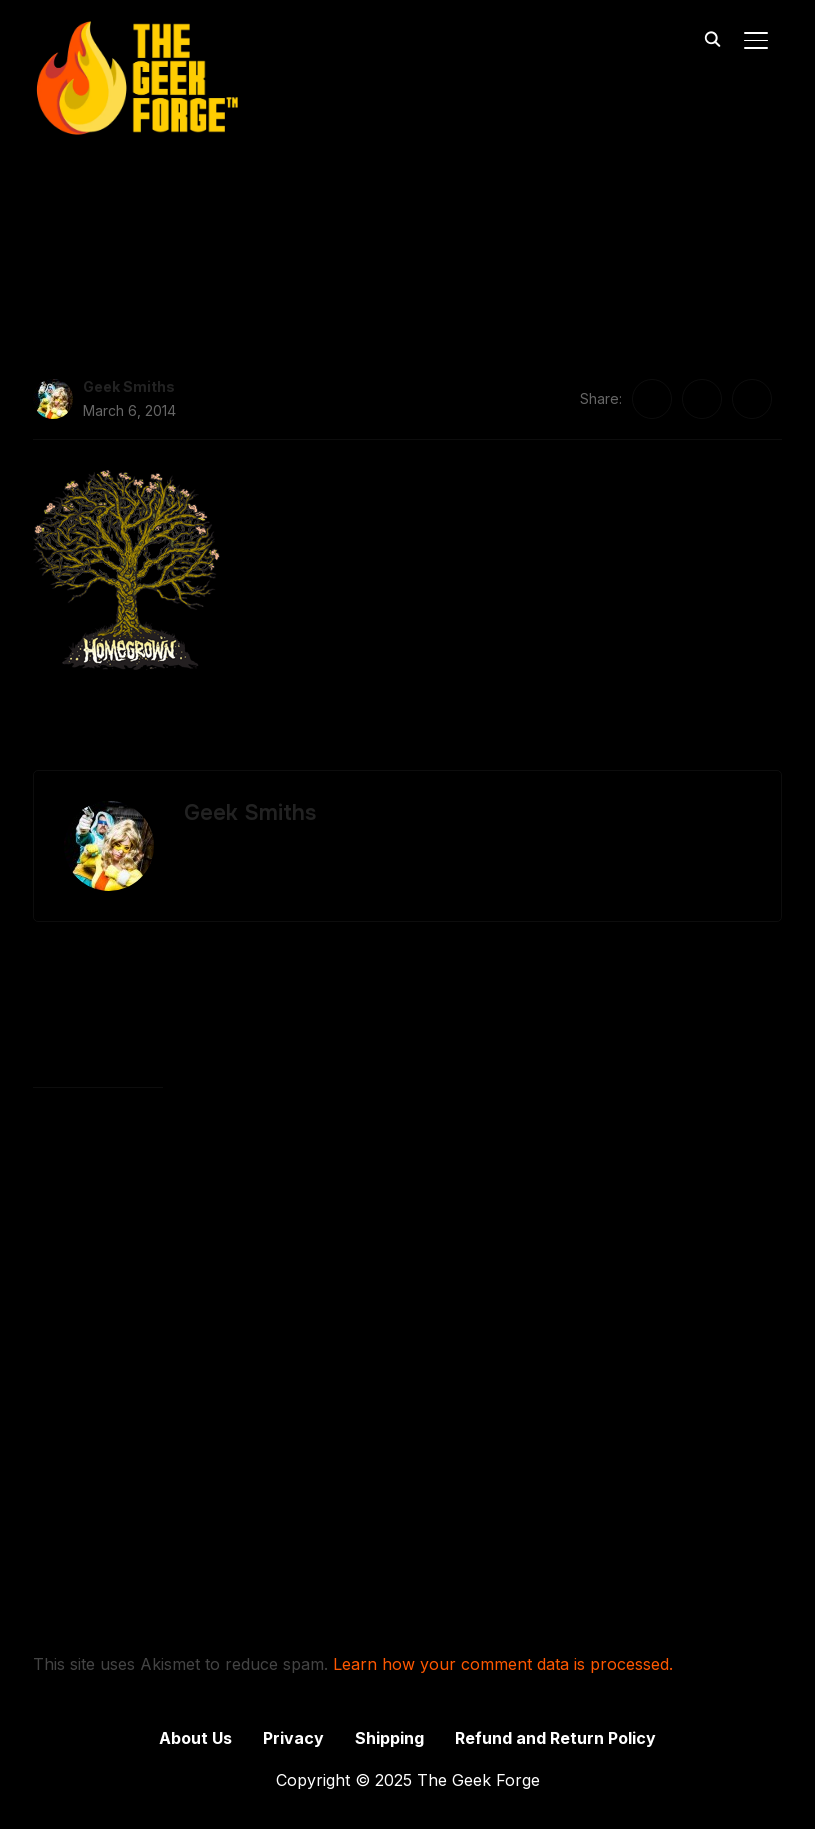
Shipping (389, 1738)
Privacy (293, 1738)
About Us (195, 1738)
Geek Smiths (129, 386)
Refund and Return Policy (555, 1738)
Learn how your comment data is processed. (503, 1664)
